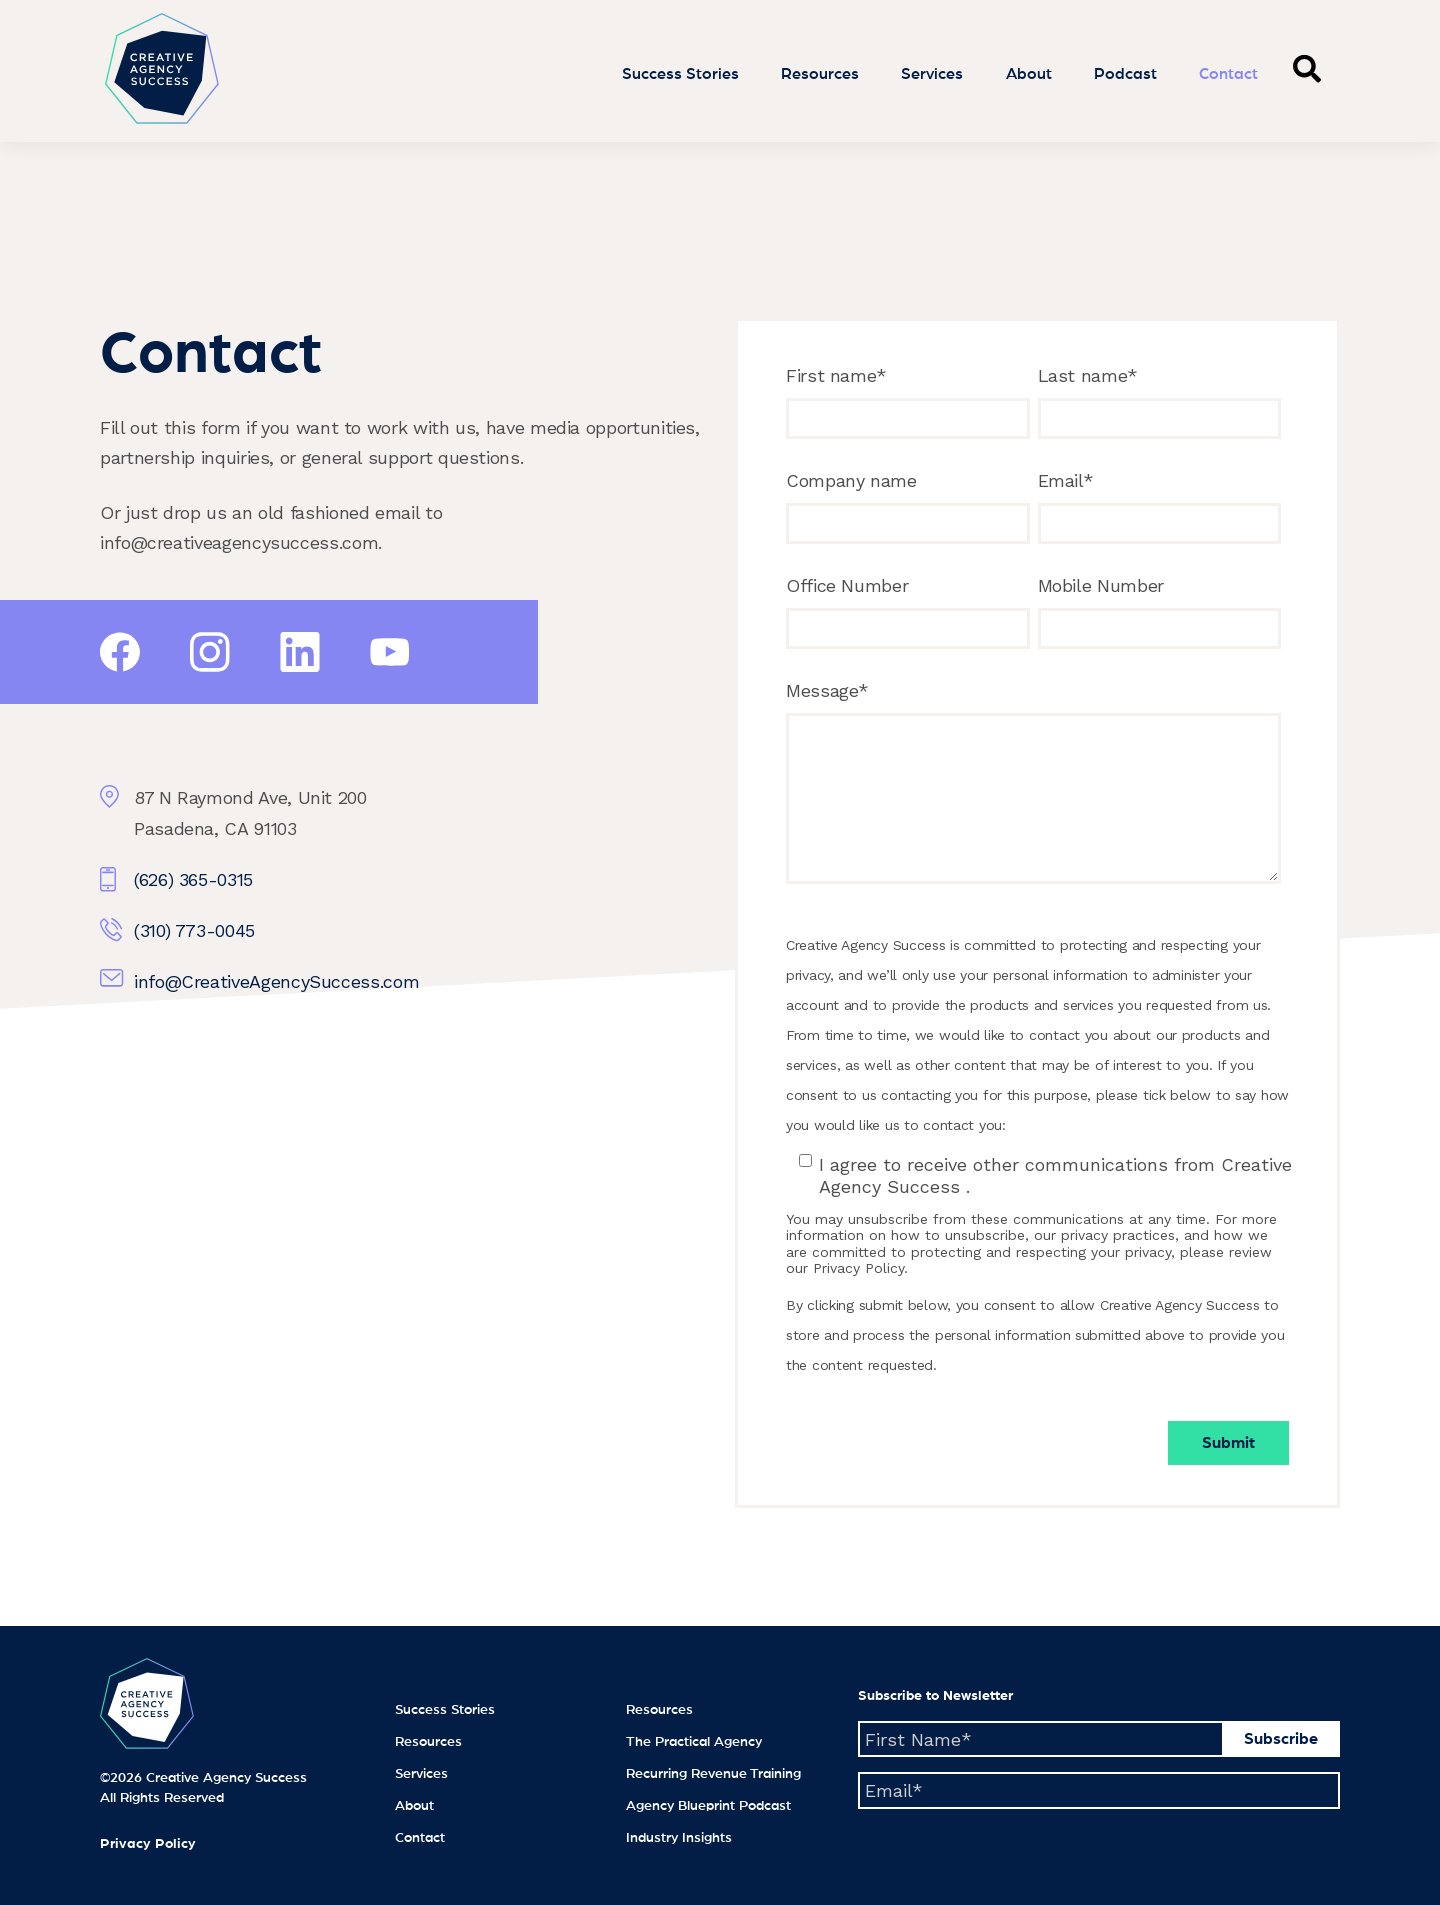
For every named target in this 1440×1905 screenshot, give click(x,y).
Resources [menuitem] (428, 1742)
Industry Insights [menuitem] (679, 1838)
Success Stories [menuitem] (445, 1710)
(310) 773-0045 (194, 930)
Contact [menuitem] (420, 1838)
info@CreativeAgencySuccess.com (276, 981)
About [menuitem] (414, 1806)
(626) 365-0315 (193, 879)
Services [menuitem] (421, 1774)
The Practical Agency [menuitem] (694, 1742)
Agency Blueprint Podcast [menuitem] (708, 1806)
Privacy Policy (148, 1844)
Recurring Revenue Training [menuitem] (713, 1774)
